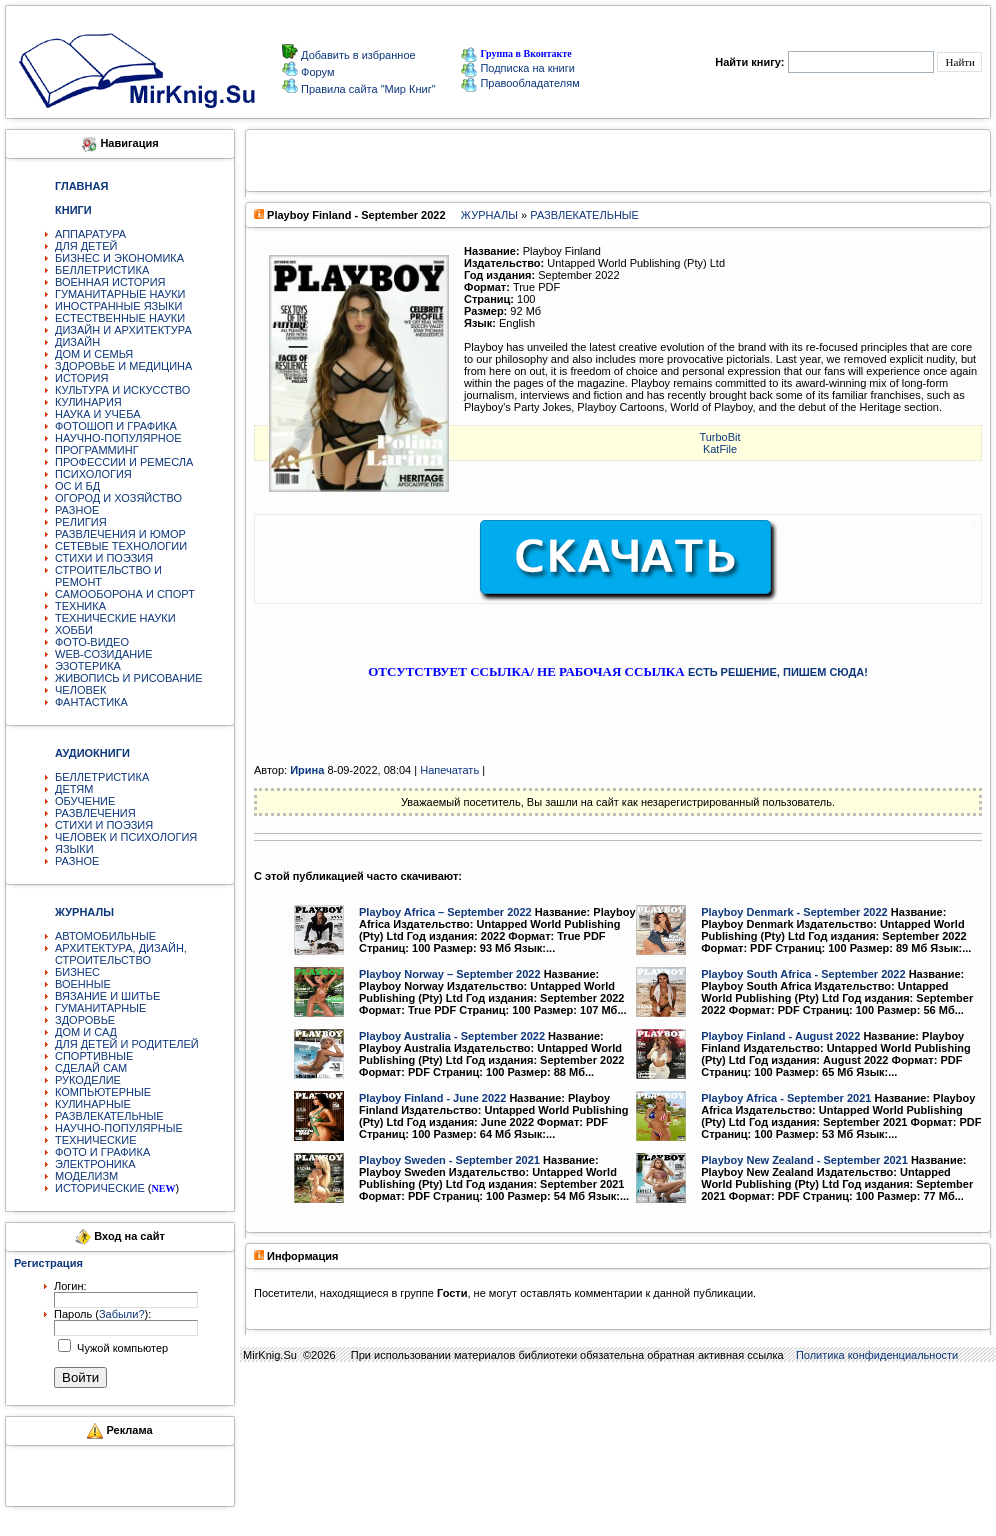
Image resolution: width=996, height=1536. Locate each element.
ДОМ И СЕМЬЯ (94, 354)
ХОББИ (74, 630)
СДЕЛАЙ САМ (91, 1068)
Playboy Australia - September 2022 (452, 1036)
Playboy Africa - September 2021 (786, 1098)
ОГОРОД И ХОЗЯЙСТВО (118, 498)
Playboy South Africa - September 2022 (803, 974)
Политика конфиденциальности (877, 1355)
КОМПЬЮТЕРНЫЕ (103, 1092)
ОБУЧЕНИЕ (85, 801)
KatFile (720, 449)
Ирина (307, 770)
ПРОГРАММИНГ (97, 450)
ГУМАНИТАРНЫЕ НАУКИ (120, 294)
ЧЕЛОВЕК (81, 690)
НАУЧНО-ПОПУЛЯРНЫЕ (119, 1128)
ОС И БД (77, 486)
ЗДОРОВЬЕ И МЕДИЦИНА (123, 366)
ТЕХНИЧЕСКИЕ (96, 1140)
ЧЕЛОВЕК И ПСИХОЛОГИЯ (126, 837)
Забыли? (122, 1314)
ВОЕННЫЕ (83, 984)
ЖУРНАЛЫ (489, 215)
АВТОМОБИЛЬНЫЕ (105, 936)
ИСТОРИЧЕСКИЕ (100, 1188)
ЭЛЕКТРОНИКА (95, 1164)
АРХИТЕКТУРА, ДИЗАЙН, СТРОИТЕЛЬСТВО (121, 954)
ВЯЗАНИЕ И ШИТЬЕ (107, 996)
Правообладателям (520, 83)
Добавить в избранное (357, 55)
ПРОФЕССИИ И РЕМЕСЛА (124, 462)
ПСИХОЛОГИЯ (93, 474)
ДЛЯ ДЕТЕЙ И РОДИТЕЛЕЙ (127, 1044)
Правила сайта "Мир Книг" (367, 89)
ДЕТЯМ (74, 789)
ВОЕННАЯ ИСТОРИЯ (110, 282)
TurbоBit (719, 437)
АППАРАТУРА (90, 234)
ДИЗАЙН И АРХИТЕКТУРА (123, 330)
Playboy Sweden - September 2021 (449, 1160)
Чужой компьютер (121, 1348)
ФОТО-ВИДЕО (92, 642)
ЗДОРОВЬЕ (85, 1020)
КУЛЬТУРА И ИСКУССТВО (122, 390)
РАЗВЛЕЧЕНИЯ (95, 813)
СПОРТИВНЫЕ (94, 1056)
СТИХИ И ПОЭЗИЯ (104, 558)
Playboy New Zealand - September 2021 (804, 1160)
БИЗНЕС (77, 972)
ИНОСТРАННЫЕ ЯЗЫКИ (118, 306)
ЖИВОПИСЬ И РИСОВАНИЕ (129, 678)
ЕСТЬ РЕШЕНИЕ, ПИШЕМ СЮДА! (778, 672)
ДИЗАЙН (77, 342)
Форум (316, 72)
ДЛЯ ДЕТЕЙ (86, 246)
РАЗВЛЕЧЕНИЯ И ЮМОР (120, 534)
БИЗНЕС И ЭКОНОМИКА (119, 258)
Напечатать (449, 770)
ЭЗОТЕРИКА (88, 666)
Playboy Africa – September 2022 (445, 912)
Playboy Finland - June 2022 (432, 1098)
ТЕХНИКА (80, 606)
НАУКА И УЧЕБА (98, 414)
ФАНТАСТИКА (91, 702)
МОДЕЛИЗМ (86, 1176)
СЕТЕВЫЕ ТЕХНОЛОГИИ (121, 546)
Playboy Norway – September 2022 (450, 974)
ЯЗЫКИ (74, 849)
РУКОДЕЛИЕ (88, 1080)
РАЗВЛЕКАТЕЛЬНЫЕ (109, 1116)
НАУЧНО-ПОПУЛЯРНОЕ (118, 438)
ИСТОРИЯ (81, 378)
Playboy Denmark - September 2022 (794, 912)
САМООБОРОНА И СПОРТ (125, 594)
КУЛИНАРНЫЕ (93, 1104)
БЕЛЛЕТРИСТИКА (102, 270)
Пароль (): (102, 1314)
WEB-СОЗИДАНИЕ (104, 654)
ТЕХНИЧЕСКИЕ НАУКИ (115, 618)
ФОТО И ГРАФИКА (102, 1152)
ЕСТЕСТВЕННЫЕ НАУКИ (120, 318)
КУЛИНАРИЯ (88, 402)
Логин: (70, 1286)
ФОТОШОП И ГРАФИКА (116, 426)
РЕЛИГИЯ (81, 522)
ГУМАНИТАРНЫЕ (100, 1008)
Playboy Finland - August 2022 (780, 1036)
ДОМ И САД (86, 1032)
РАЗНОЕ (77, 510)
